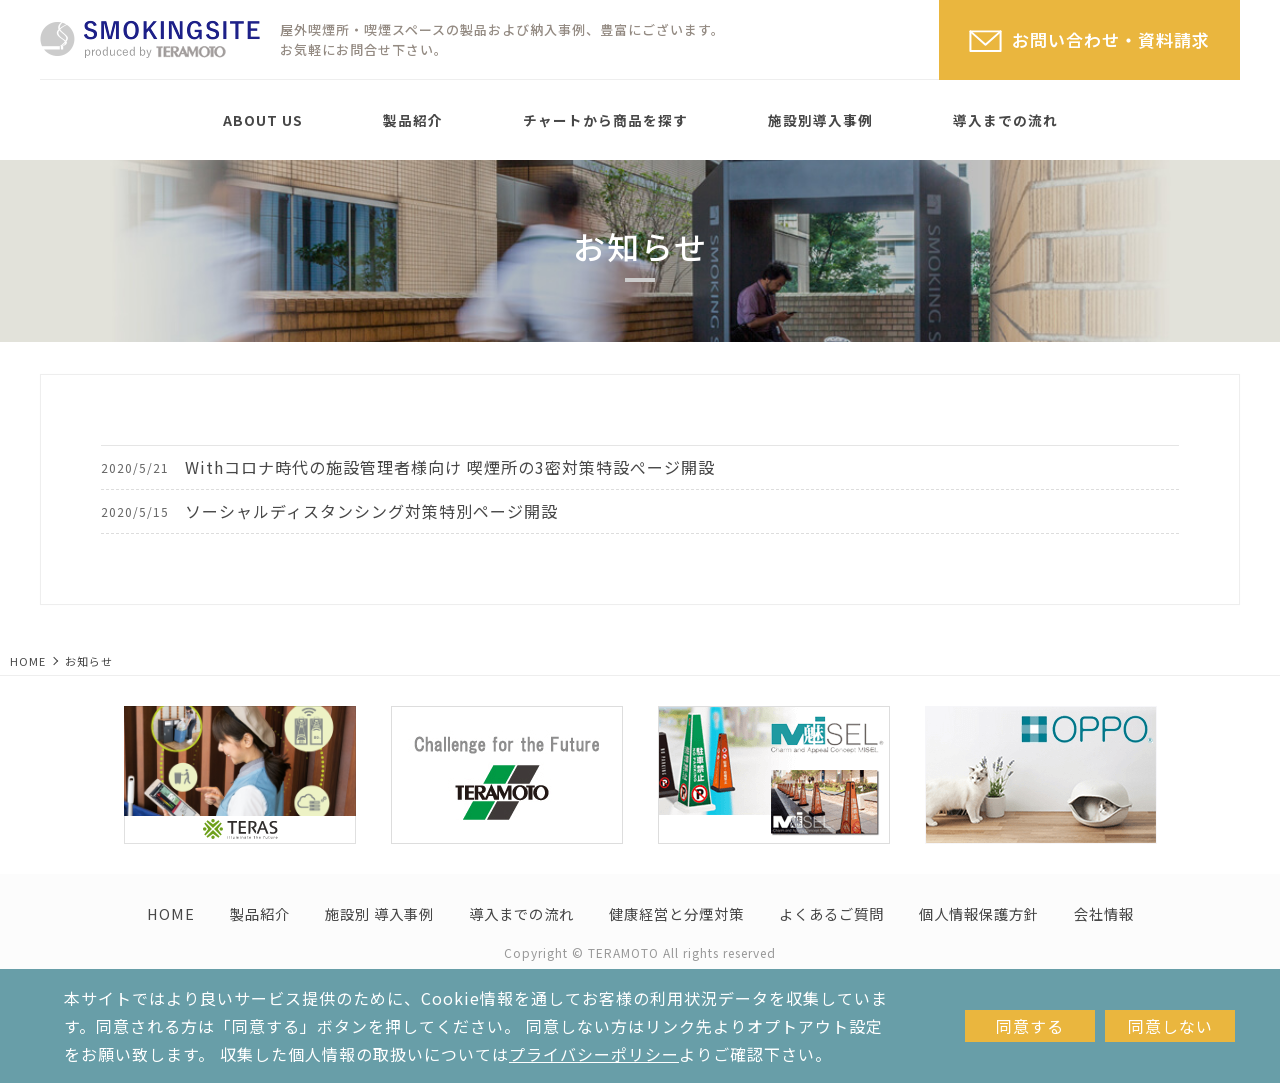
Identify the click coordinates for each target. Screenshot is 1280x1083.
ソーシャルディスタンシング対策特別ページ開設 (371, 511)
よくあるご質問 (831, 913)
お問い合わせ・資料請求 (1111, 39)
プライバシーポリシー (594, 1054)
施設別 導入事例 (379, 913)
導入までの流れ (1005, 120)
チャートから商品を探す (605, 120)
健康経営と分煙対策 (676, 913)
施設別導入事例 (820, 120)
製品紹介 (413, 120)
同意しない (1170, 1026)
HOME (28, 661)
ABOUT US (263, 120)
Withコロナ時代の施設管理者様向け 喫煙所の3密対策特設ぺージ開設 (450, 467)
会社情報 (1104, 913)
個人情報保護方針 (979, 913)
